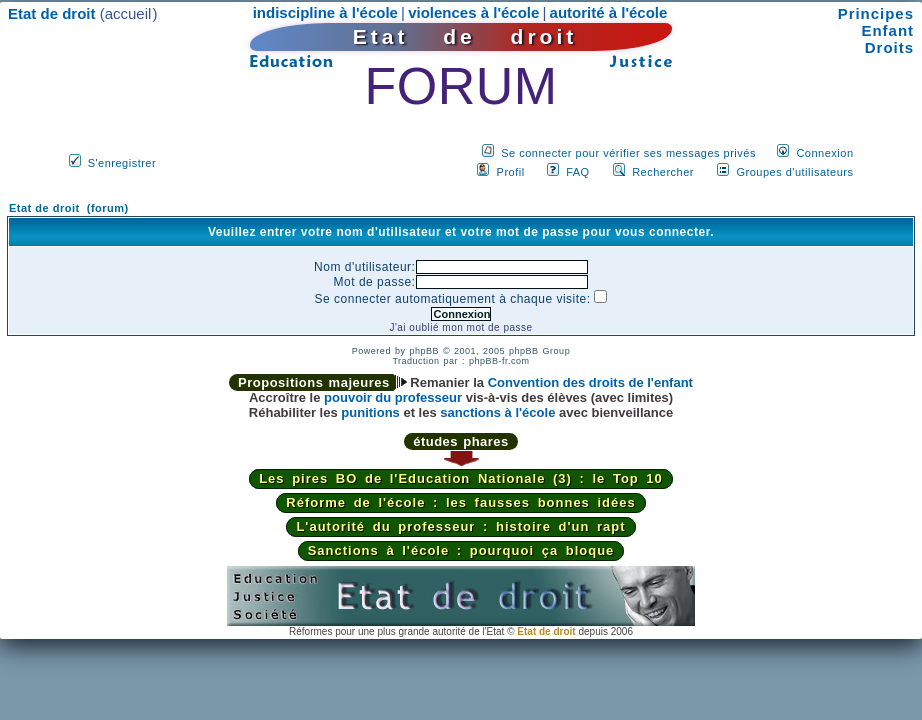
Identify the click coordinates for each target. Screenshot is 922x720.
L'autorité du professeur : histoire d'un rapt (460, 526)
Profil (511, 172)
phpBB (424, 351)
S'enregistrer (122, 163)
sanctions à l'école (497, 412)
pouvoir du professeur (393, 397)
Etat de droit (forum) (69, 208)
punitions (370, 412)
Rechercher (663, 172)
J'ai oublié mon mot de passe (460, 327)
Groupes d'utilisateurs (794, 172)
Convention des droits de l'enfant (590, 382)
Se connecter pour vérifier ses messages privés (628, 153)
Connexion (824, 153)
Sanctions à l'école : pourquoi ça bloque (461, 550)
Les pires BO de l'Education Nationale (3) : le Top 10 (461, 478)
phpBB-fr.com (499, 361)
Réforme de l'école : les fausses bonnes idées (460, 502)
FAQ (578, 172)
